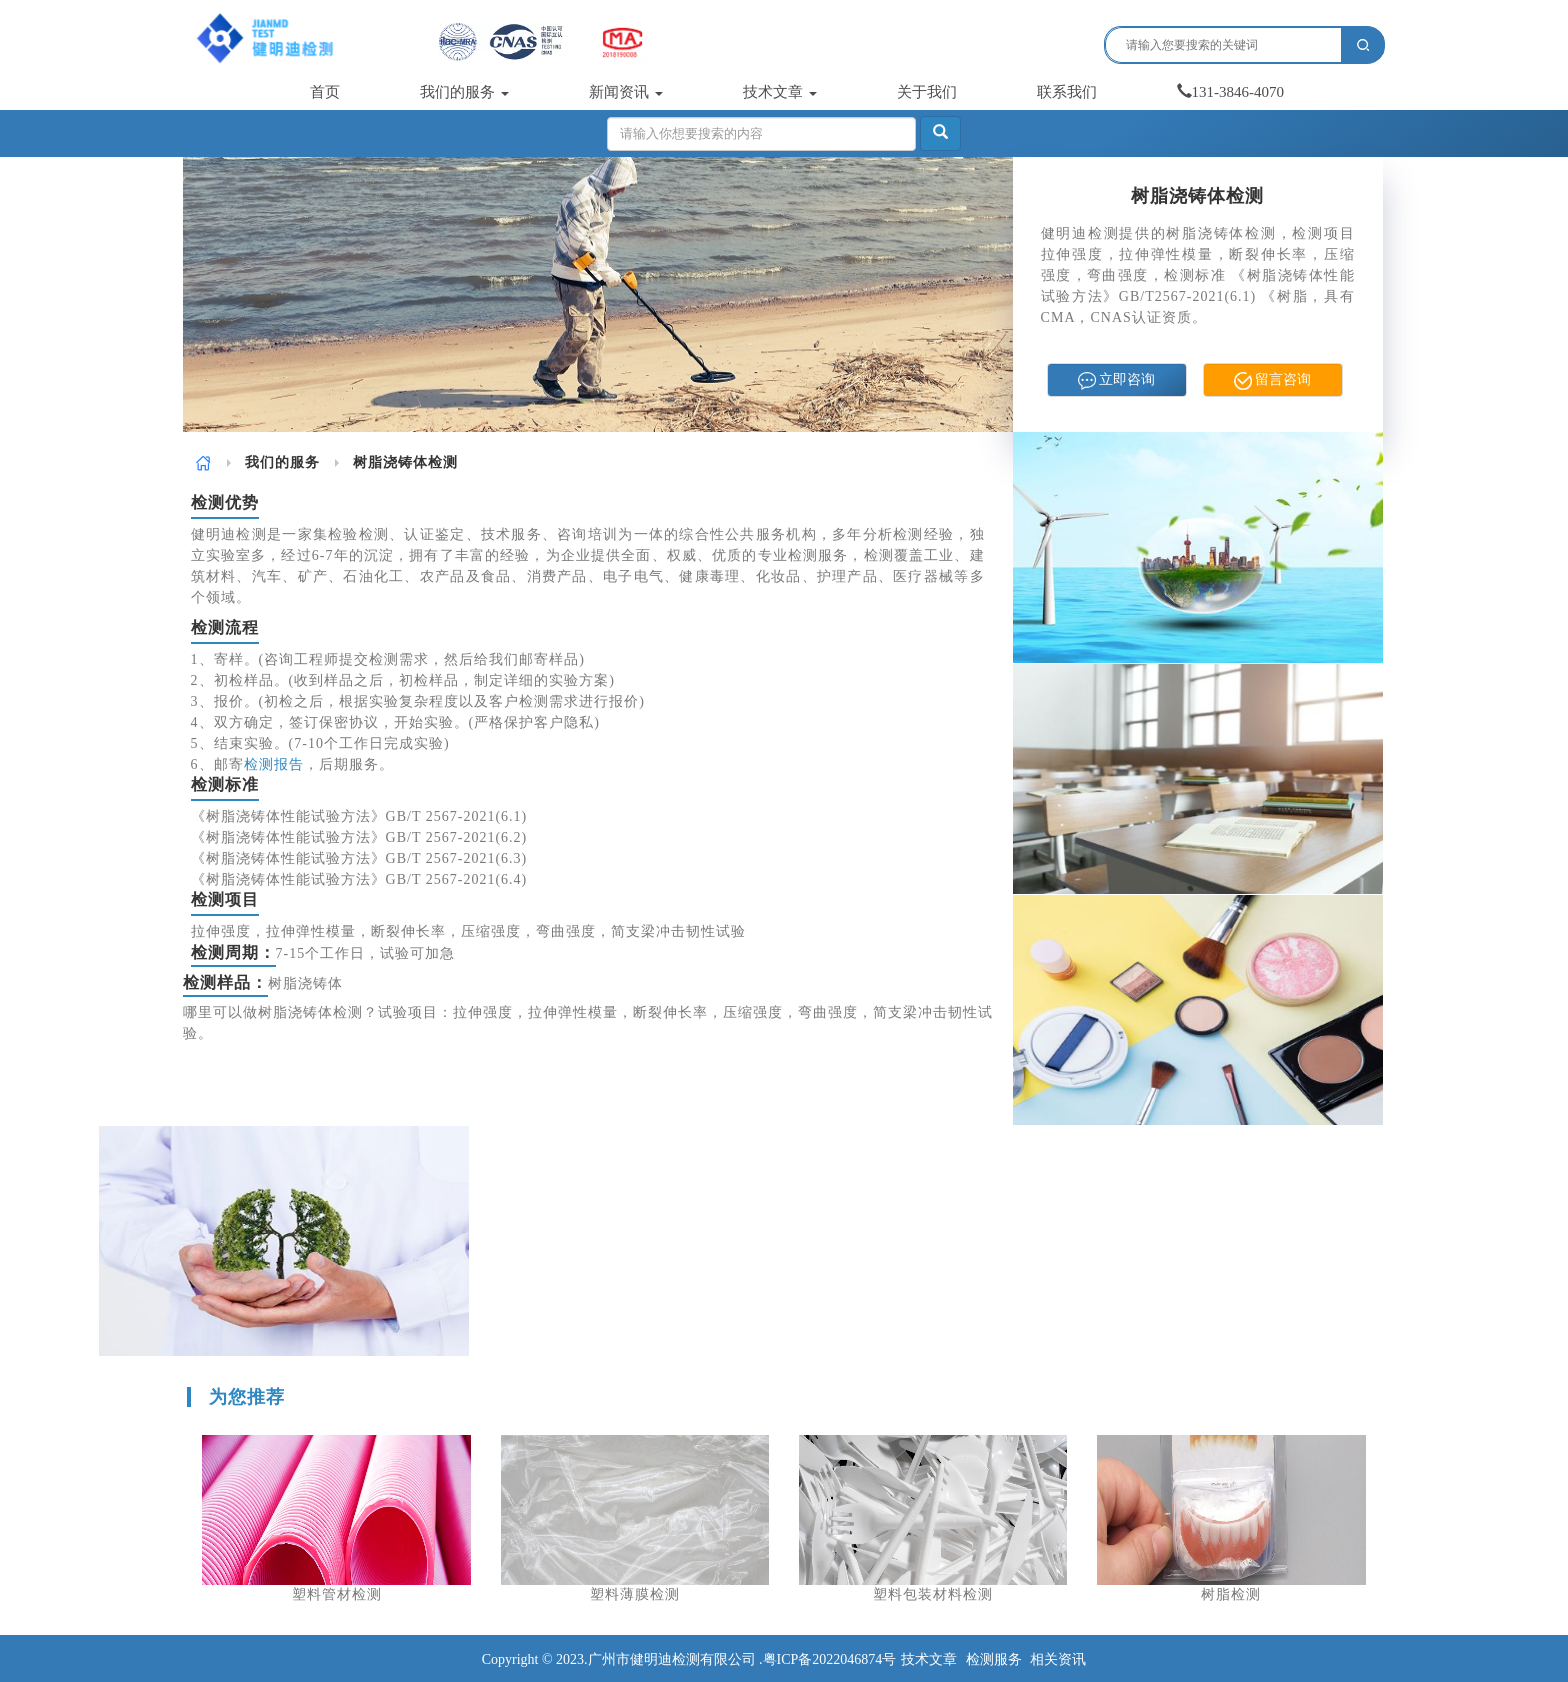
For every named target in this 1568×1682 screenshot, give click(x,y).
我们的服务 (464, 92)
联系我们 (1067, 92)
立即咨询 (1117, 381)
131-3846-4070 (1231, 92)
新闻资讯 (626, 92)
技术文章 (780, 92)
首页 (325, 92)
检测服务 (994, 1659)
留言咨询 (1273, 381)
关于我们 (927, 92)
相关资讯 (1058, 1659)
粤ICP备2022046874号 (830, 1659)
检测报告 (274, 764)
